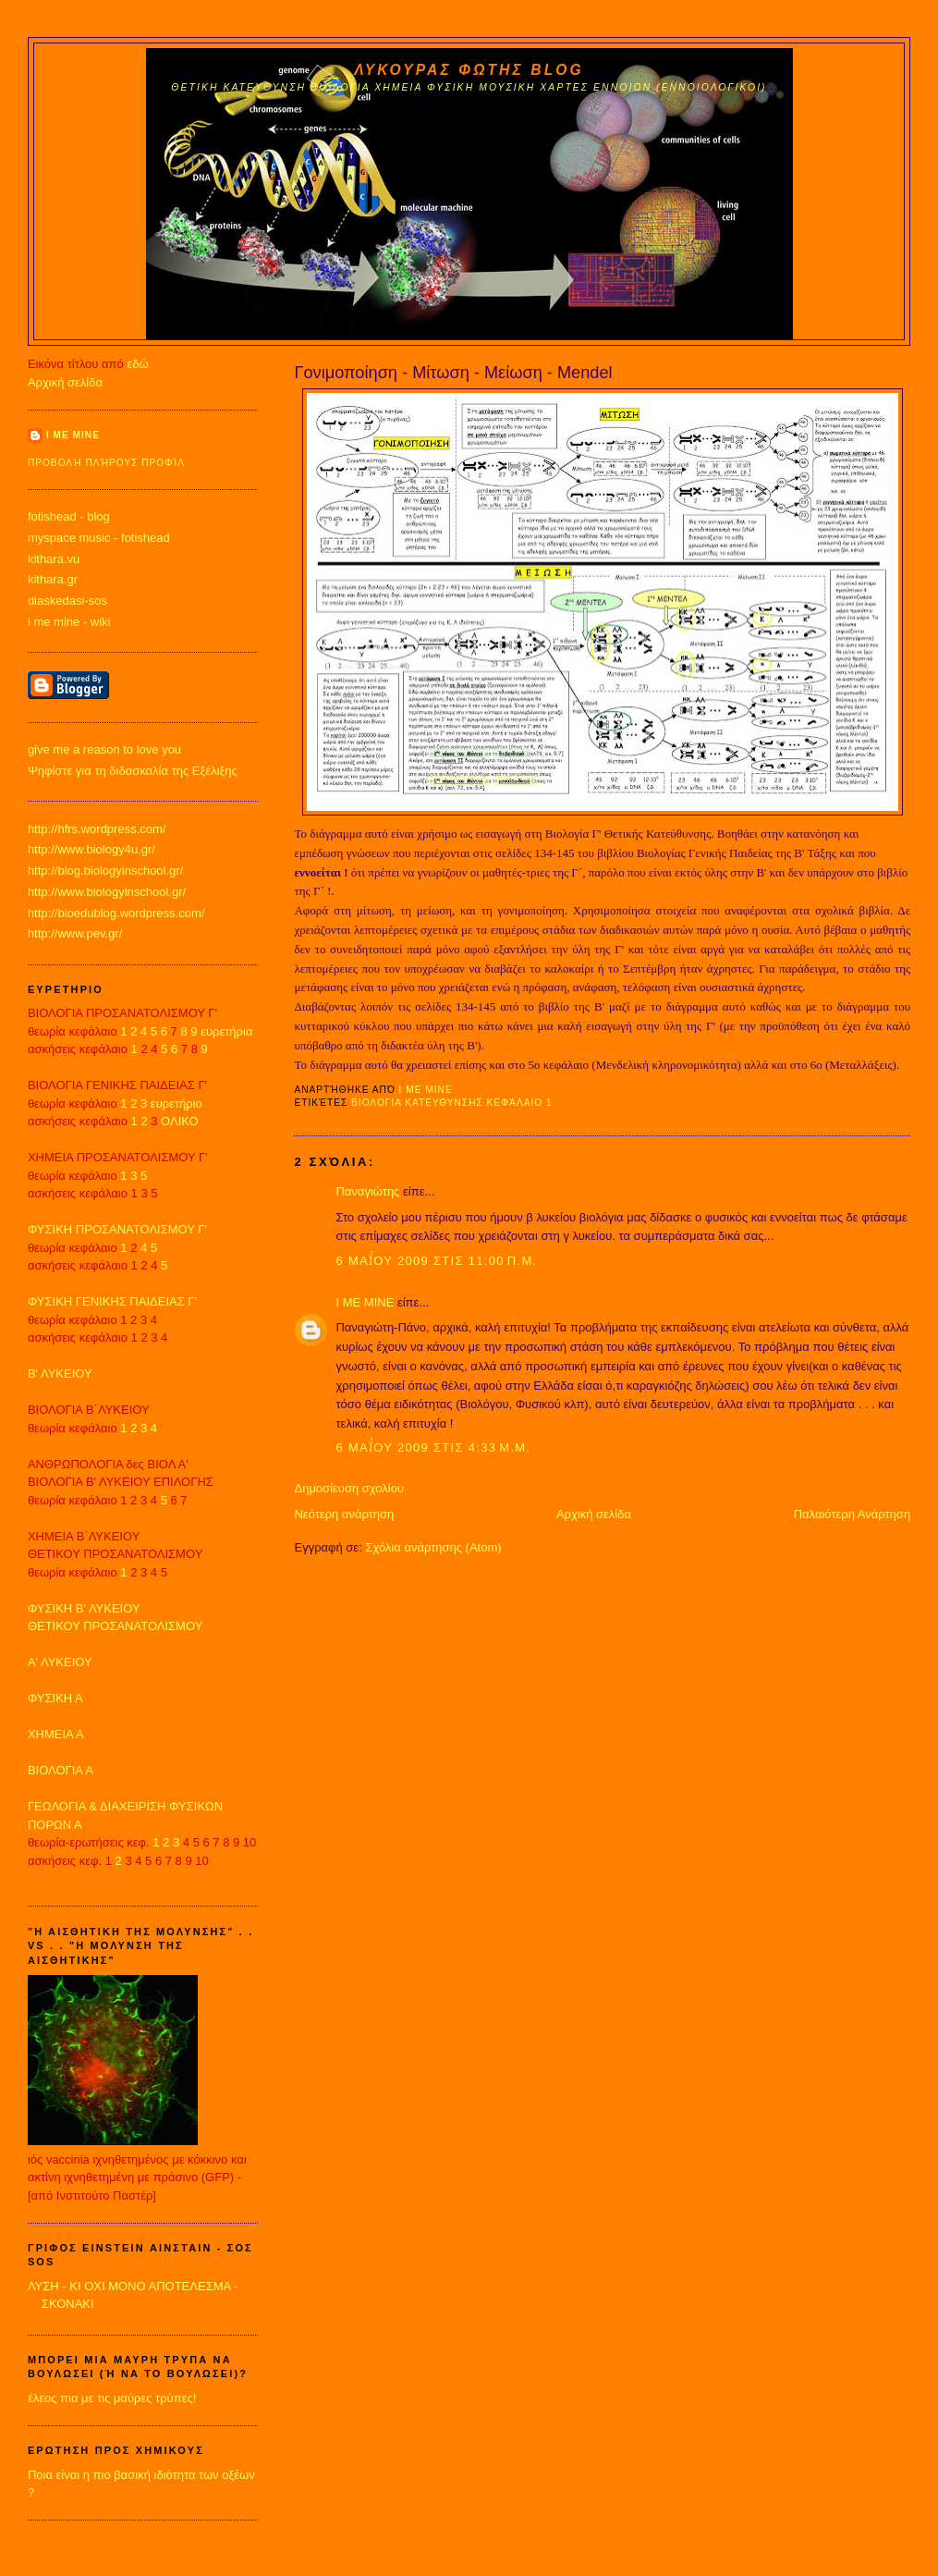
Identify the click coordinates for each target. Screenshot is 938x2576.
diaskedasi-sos (67, 600)
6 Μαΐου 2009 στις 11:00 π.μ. (436, 1261)
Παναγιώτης (367, 1191)
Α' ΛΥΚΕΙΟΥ (60, 1662)
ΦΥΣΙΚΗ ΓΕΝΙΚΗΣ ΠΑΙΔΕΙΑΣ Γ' (112, 1301)
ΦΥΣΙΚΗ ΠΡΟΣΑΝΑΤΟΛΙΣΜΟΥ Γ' (117, 1229)
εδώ (137, 364)
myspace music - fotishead (99, 538)
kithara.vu (53, 559)
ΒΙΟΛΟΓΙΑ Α (60, 1770)
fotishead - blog (69, 516)
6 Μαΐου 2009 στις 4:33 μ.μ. (432, 1447)
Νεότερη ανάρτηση (344, 1514)
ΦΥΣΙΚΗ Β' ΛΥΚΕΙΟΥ (84, 1608)
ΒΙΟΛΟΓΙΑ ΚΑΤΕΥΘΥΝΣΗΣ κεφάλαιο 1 (452, 1103)
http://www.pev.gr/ (75, 933)
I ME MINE (364, 1302)
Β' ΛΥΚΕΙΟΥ (60, 1373)
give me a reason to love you (104, 749)
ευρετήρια (226, 1031)
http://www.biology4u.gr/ (91, 849)
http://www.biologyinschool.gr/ (107, 892)
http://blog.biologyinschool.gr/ (105, 870)
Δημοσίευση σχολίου (349, 1488)
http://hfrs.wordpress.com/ (97, 829)
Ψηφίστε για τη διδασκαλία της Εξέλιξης (133, 771)
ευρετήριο (176, 1103)
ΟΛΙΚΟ (180, 1121)
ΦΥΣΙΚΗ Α (55, 1698)
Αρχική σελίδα (593, 1514)
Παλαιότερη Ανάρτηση (852, 1514)
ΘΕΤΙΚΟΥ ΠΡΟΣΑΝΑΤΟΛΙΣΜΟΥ (115, 1626)
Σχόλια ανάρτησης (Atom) (433, 1547)
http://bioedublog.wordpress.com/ (116, 913)
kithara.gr (53, 579)
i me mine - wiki (69, 622)
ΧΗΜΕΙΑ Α (56, 1734)
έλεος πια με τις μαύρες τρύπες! (112, 2398)
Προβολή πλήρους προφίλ (106, 463)
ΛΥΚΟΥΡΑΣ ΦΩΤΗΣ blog (469, 70)
